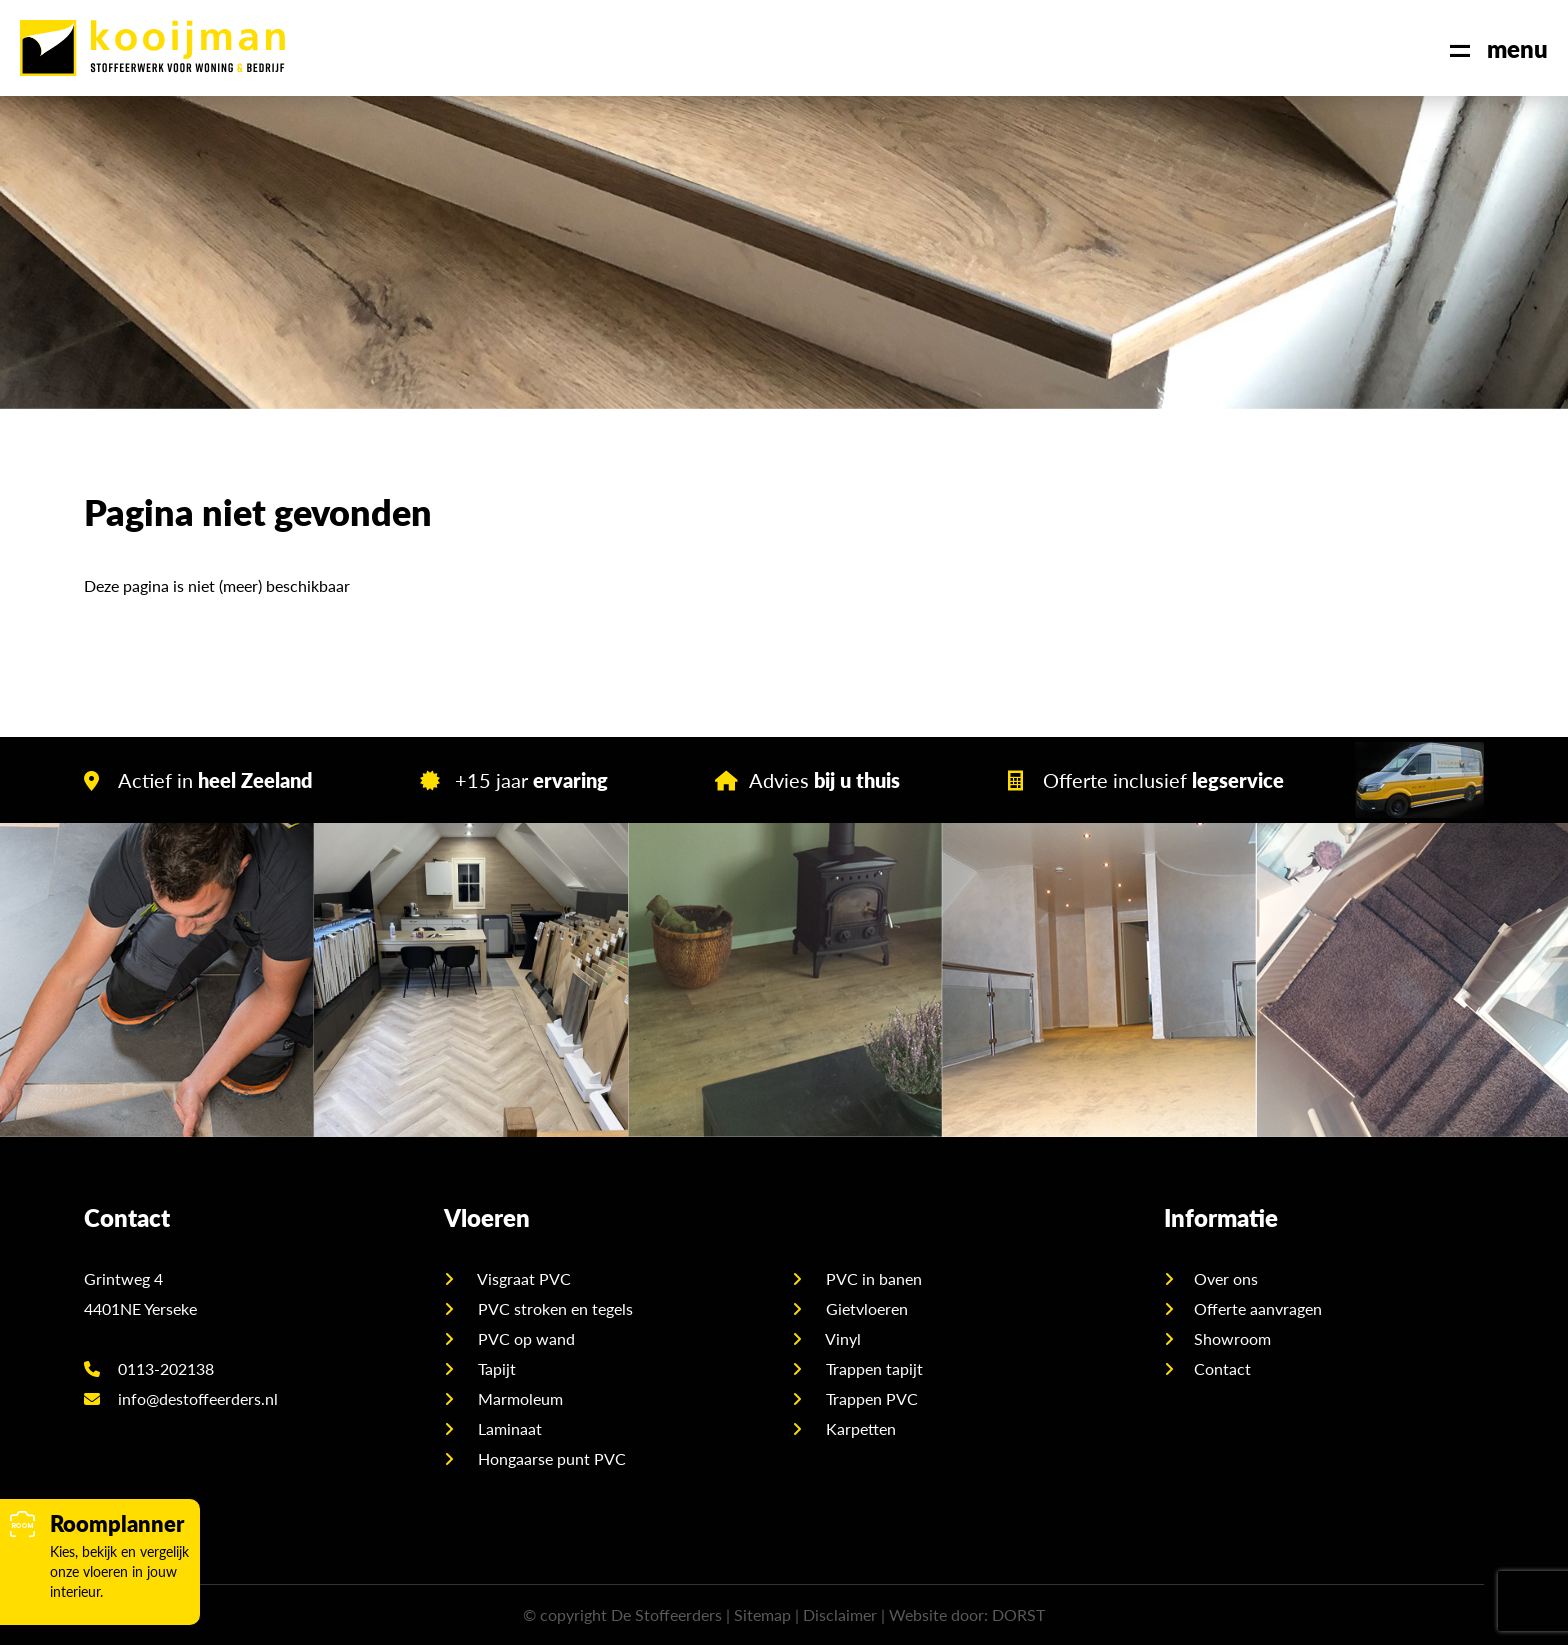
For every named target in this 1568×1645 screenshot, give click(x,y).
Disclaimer (840, 1614)
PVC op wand (524, 1338)
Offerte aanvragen (1258, 1308)
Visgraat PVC (522, 1278)
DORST (1018, 1614)
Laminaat (508, 1428)
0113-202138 (149, 1368)
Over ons (1226, 1278)
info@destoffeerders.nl (181, 1398)
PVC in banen (872, 1278)
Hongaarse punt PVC (550, 1458)
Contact (1222, 1368)
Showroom (1232, 1338)
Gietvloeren (865, 1308)
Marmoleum (518, 1398)
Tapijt (495, 1368)
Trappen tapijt (872, 1368)
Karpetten (859, 1428)
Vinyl (841, 1338)
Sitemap (762, 1614)
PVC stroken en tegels (553, 1308)
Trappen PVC (870, 1398)
